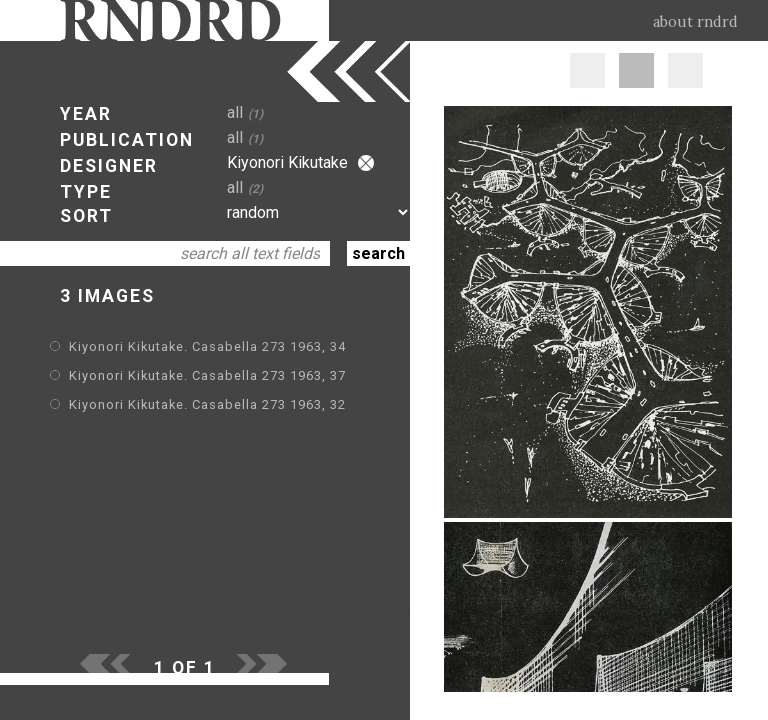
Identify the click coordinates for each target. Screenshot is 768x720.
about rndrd (695, 22)
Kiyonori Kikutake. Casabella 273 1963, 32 (207, 404)
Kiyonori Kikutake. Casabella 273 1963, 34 (207, 346)
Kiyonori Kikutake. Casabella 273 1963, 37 (207, 375)
